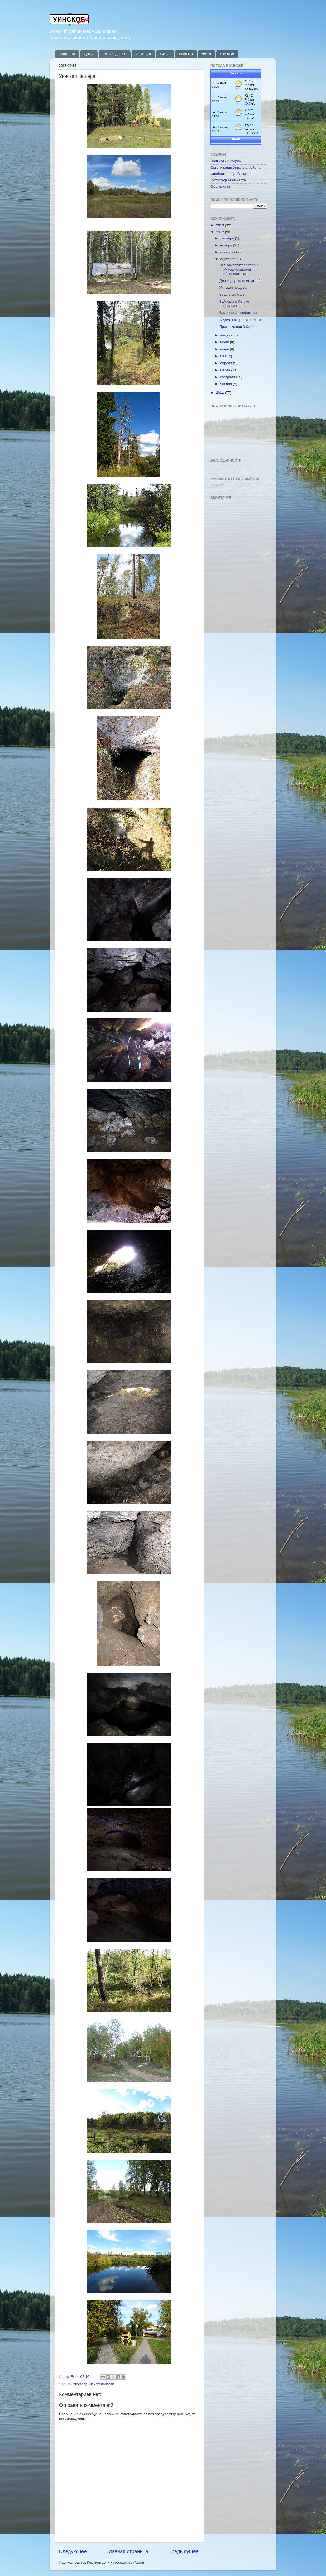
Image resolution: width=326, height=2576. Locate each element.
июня (225, 349)
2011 (220, 393)
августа (226, 335)
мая (224, 356)
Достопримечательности (94, 2384)
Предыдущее (183, 2551)
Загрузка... (219, 485)
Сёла (165, 53)
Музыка (186, 53)
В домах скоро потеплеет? (241, 320)
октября (227, 252)
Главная (67, 53)
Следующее (73, 2551)
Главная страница (127, 2551)
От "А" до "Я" (114, 53)
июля (225, 342)
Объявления (220, 186)
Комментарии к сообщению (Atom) (115, 2562)
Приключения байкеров (238, 327)
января (226, 384)
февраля (228, 377)
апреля (226, 363)
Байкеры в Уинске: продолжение (234, 304)
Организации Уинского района (235, 167)
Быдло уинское (231, 294)
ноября (226, 245)
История (143, 53)
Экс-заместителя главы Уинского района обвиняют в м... (238, 269)
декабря (227, 238)
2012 (220, 232)
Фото (206, 53)
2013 (220, 225)
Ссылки (227, 53)
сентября (228, 259)
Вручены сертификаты (238, 313)
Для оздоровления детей (240, 281)
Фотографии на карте (228, 180)
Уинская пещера (233, 288)
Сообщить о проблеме (229, 174)
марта (225, 370)
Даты (89, 53)
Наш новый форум (225, 161)
